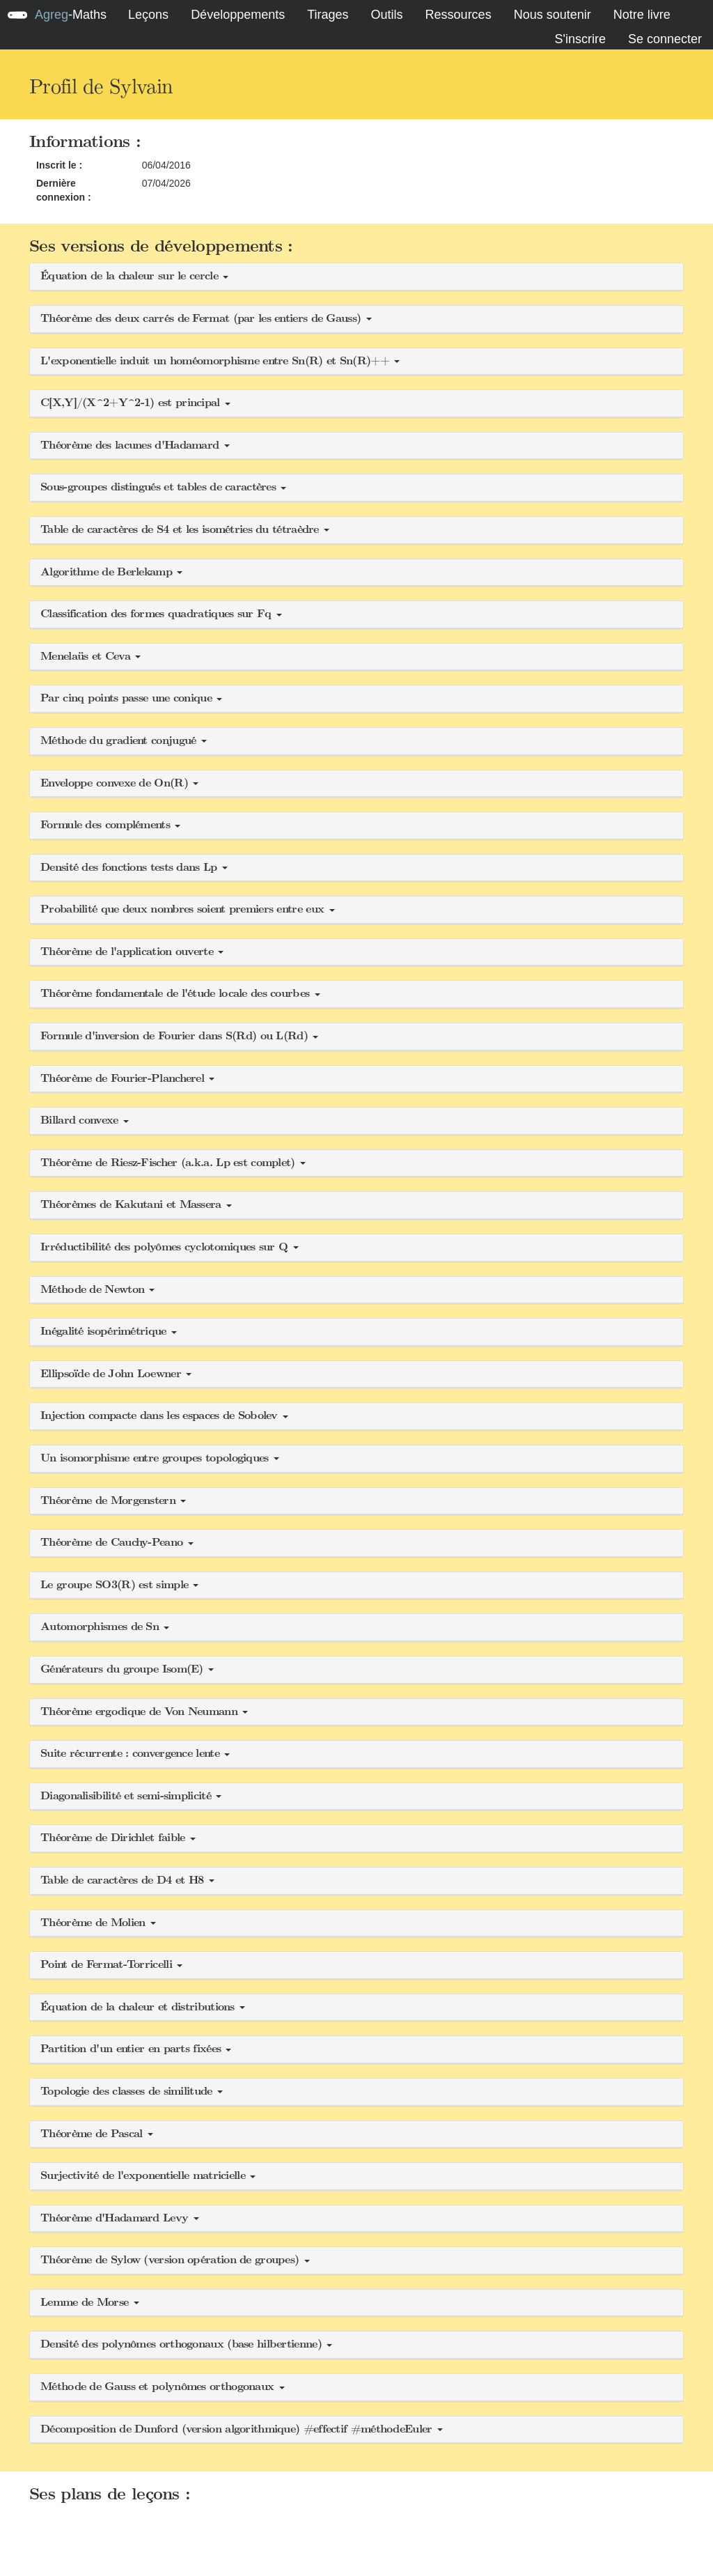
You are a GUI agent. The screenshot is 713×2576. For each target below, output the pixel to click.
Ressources (458, 15)
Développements (238, 15)
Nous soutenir (552, 15)
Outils (387, 15)
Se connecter (665, 39)
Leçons (148, 15)
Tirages (327, 15)
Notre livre (642, 15)
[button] (356, 276)
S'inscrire (579, 39)
